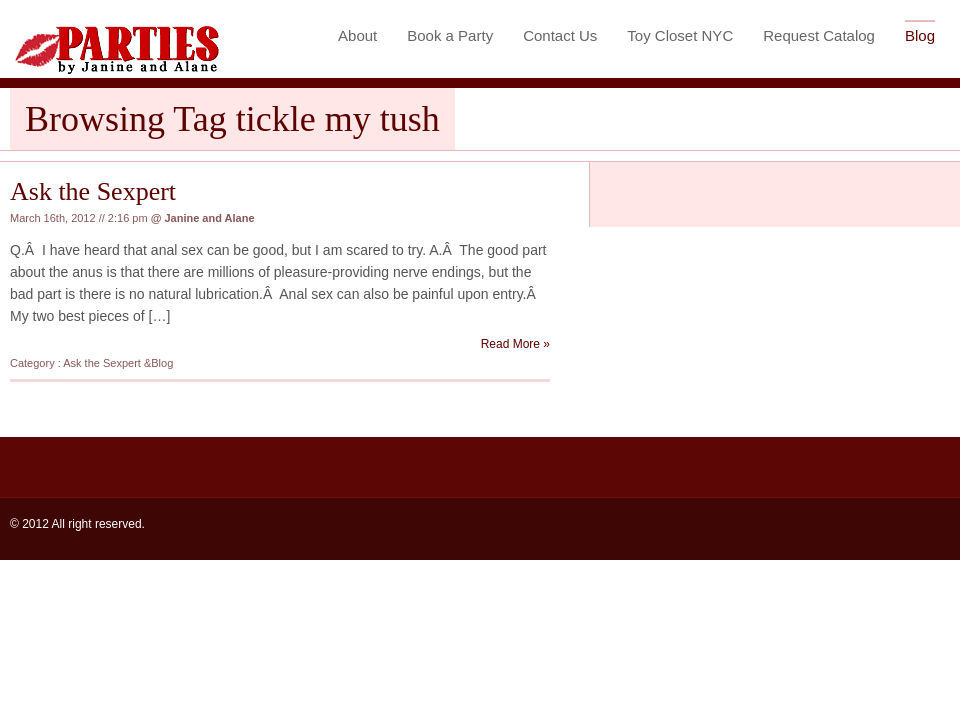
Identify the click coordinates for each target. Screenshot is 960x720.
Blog (920, 35)
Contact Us (560, 35)
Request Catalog (819, 35)
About (357, 35)
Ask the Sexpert (93, 191)
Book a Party (450, 35)
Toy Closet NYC (680, 35)
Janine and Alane (209, 218)
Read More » (515, 344)
